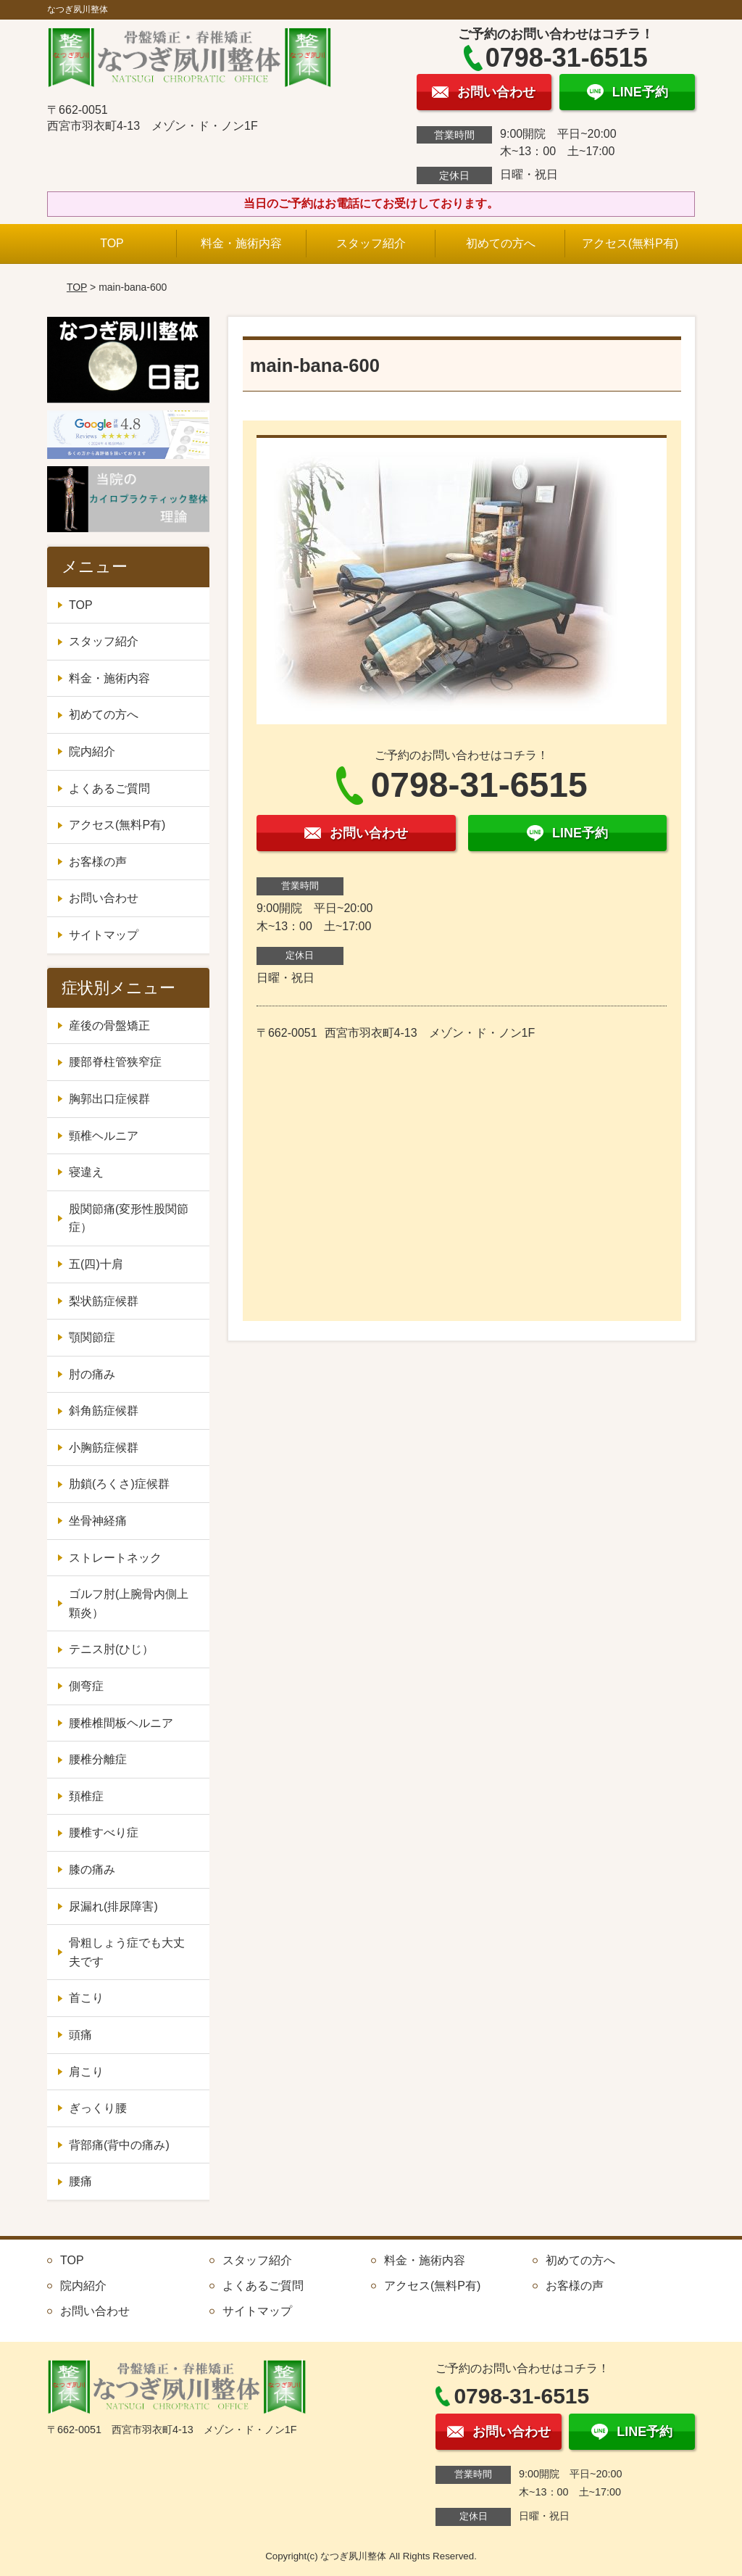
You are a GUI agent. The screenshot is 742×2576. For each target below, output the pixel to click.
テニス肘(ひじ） (111, 1649)
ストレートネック (115, 1558)
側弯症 (86, 1686)
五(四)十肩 (96, 1264)
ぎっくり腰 (98, 2108)
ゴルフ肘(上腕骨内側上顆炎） (128, 1603)
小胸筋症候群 (103, 1447)
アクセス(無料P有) (630, 243)
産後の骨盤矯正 (109, 1025)
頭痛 (80, 2035)
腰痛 (80, 2181)
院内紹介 (92, 751)
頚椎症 (86, 1796)
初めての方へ (500, 243)
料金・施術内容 (241, 243)
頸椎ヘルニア (103, 1136)
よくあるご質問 (109, 788)
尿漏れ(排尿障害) (113, 1906)
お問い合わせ (103, 898)
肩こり (86, 2072)
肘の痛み (92, 1374)
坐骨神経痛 (98, 1521)
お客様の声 (98, 862)
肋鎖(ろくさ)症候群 (119, 1484)
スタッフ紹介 (371, 243)
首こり (86, 1998)
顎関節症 (92, 1337)
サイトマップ (103, 935)
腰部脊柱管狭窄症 (115, 1062)
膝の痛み (92, 1869)
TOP (112, 243)
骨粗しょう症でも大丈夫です (127, 1952)
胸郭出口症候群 (109, 1099)
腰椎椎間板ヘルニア (121, 1723)
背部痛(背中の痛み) (119, 2145)
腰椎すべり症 (103, 1832)
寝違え (86, 1172)
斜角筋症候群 (103, 1410)
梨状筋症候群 (103, 1301)
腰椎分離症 (98, 1759)
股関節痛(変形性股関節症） (128, 1218)
